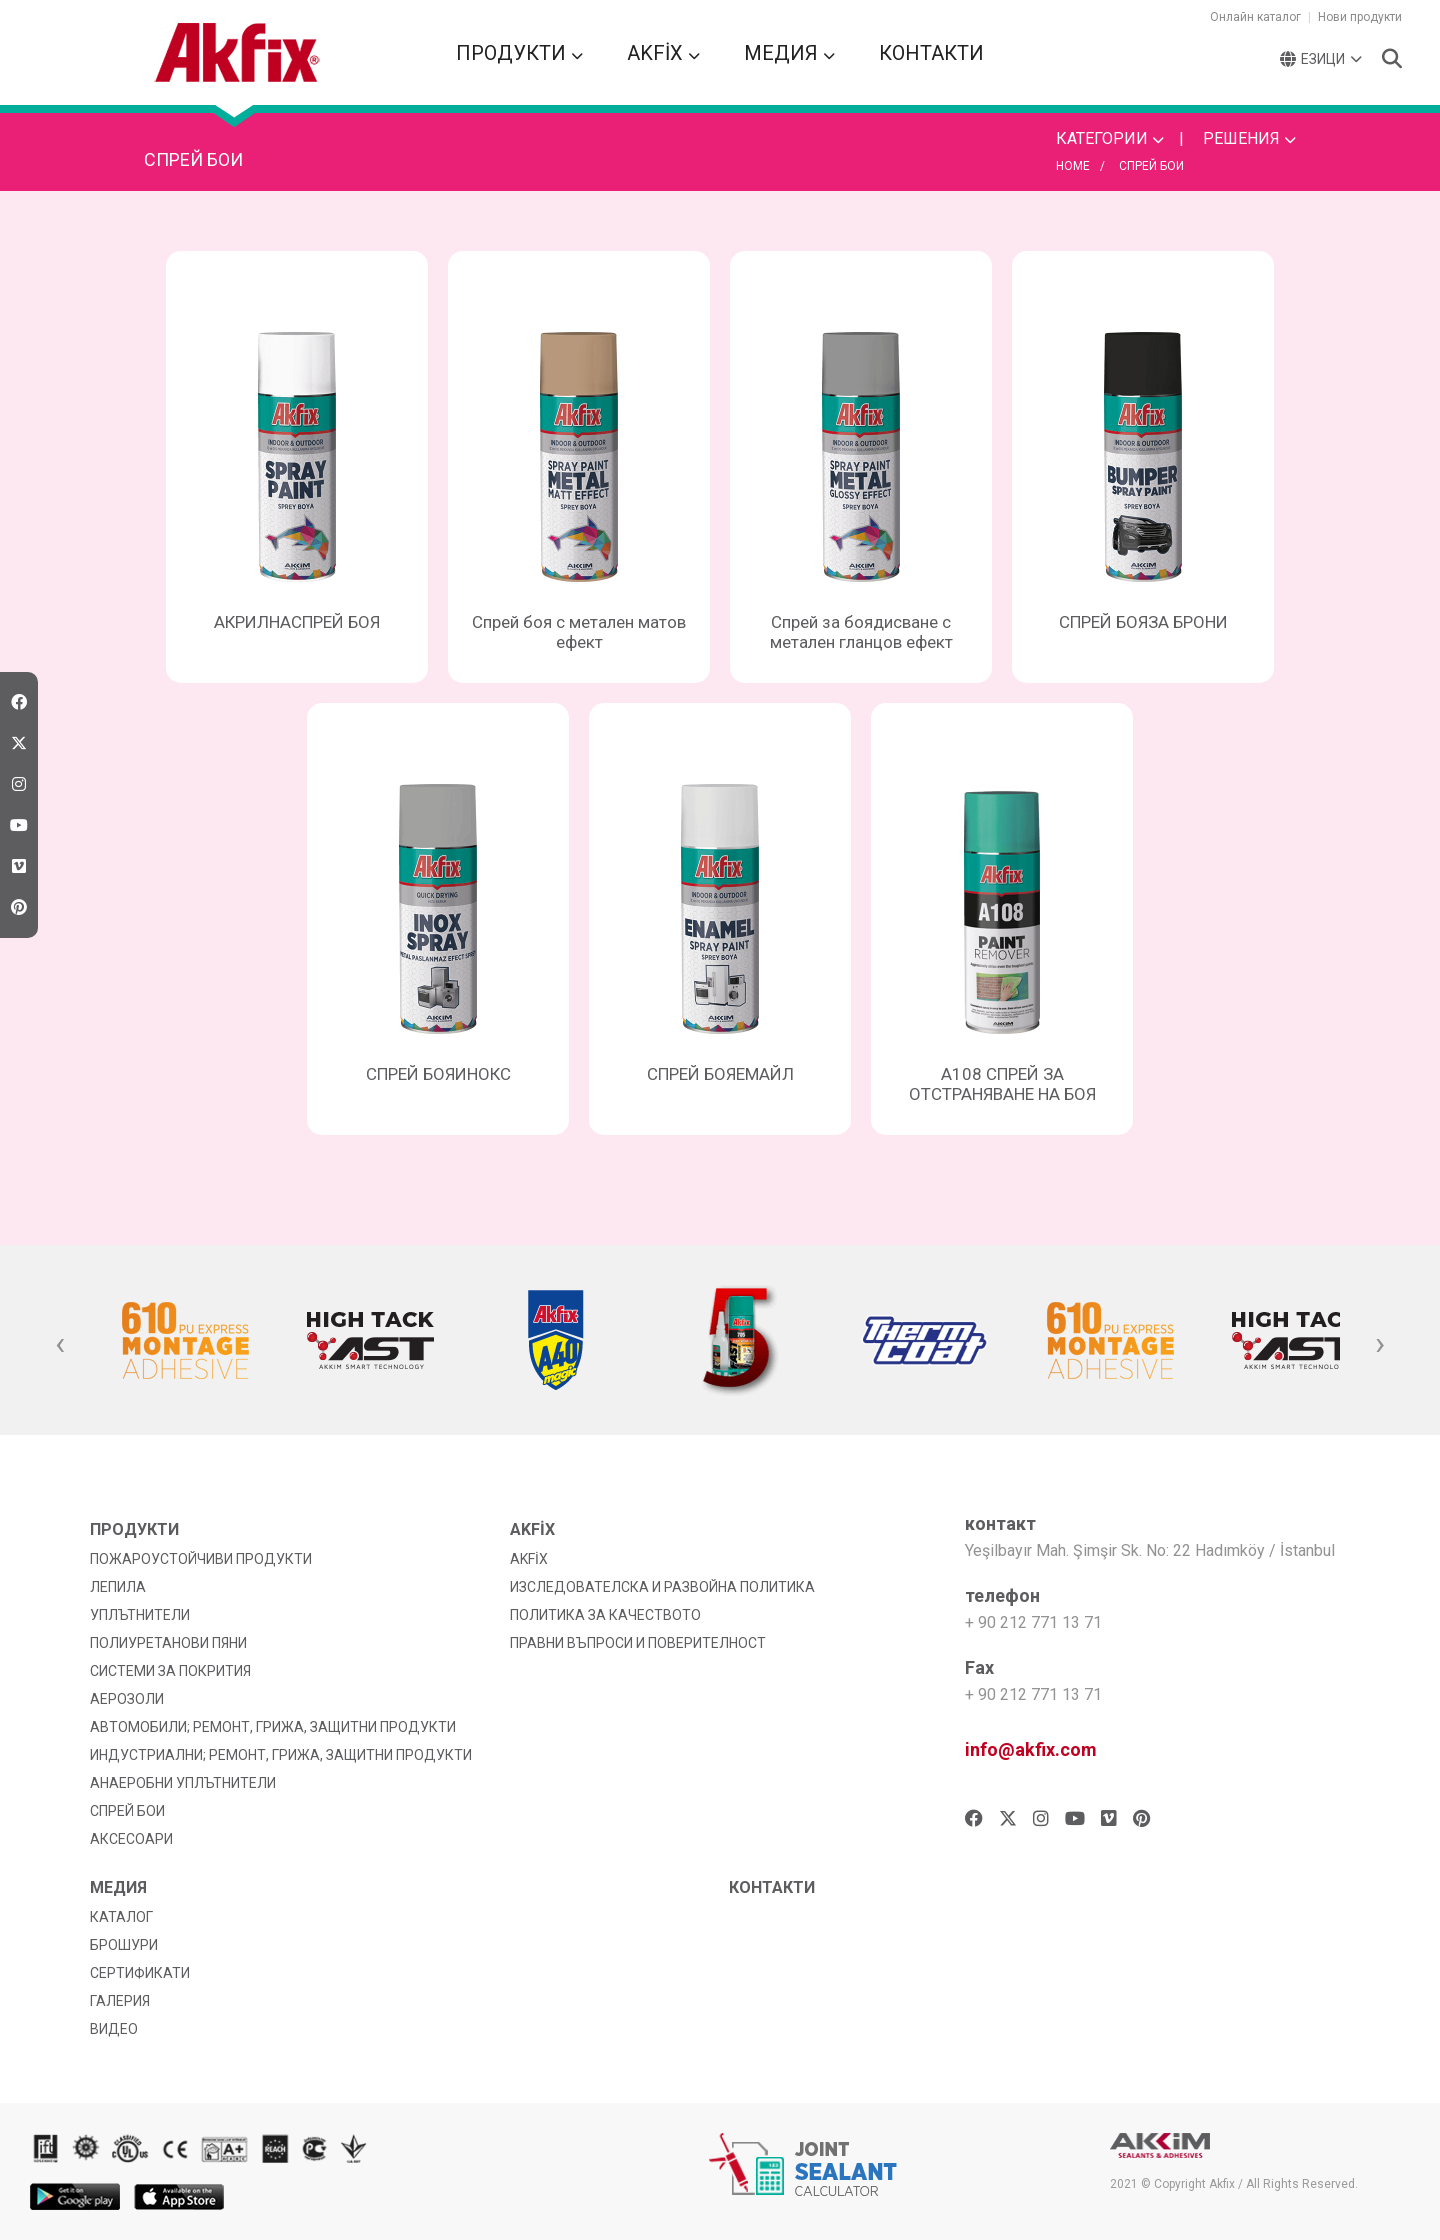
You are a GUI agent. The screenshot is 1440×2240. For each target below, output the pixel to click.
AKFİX (663, 53)
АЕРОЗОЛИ (127, 1699)
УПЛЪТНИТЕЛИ (140, 1615)
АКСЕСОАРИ (131, 1839)
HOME (1073, 166)
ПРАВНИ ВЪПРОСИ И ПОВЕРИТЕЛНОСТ (638, 1643)
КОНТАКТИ (931, 53)
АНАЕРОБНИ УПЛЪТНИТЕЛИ (183, 1783)
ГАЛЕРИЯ (120, 2001)
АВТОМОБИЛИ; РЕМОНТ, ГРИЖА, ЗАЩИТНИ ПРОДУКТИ (273, 1727)
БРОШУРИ (124, 1945)
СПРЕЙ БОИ (1151, 166)
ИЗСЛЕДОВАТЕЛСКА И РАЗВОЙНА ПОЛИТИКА (662, 1587)
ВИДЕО (114, 2029)
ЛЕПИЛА (118, 1587)
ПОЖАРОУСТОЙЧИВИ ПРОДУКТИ (201, 1559)
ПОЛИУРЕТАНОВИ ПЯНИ (168, 1643)
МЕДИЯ (789, 53)
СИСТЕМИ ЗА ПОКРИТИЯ (170, 1671)
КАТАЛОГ (121, 1917)
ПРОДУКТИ (519, 53)
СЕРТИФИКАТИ (140, 1973)
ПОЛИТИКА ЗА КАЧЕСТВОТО (605, 1615)
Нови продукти (1360, 17)
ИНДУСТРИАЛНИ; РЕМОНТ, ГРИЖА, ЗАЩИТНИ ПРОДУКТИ (281, 1755)
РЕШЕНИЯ (1249, 138)
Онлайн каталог (1255, 17)
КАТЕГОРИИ (1110, 138)
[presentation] (60, 1345)
